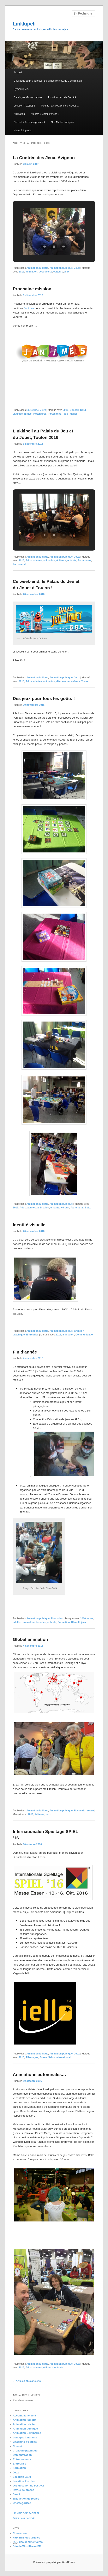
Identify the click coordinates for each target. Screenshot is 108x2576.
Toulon (85, 681)
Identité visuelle (29, 1224)
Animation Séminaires (27, 2432)
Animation (19, 114)
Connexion (20, 2533)
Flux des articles (26, 2537)
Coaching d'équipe (25, 2441)
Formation (57, 1618)
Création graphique (25, 2450)
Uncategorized (22, 2503)
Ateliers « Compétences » (45, 114)
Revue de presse (84, 1810)
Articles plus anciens (27, 2381)
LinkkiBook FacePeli (27, 2513)
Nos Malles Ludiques (62, 122)
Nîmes (27, 413)
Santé (16, 2494)
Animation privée (24, 2424)
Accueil (18, 72)
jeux (66, 271)
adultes (37, 560)
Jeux (77, 267)
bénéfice (41, 1622)
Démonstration (22, 2454)
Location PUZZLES (24, 105)
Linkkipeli (24, 24)
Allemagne (32, 2057)
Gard (83, 410)
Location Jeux (22, 2476)
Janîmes (29, 308)
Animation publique (61, 267)
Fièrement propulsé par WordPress (54, 2562)
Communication (85, 1334)
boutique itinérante (25, 2437)
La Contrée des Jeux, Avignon (44, 157)
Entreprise (32, 410)
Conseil (74, 410)
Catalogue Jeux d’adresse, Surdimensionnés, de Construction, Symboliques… (48, 85)
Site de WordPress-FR (27, 2546)
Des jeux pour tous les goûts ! (44, 698)
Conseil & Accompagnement (29, 122)
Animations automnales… (39, 2074)
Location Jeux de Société (62, 97)
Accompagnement (24, 2415)
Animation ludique (37, 267)
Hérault (65, 1207)
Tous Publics (70, 413)
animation (31, 271)
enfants (71, 560)
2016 (21, 271)
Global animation (30, 1639)
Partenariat (54, 413)
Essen (43, 2057)
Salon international (59, 2057)
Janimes (18, 413)
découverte (45, 271)
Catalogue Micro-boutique (28, 97)
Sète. (88, 1207)
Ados (29, 560)
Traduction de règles (26, 2498)
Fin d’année (25, 1352)
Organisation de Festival (28, 2485)
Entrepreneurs (22, 2459)
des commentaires (28, 2542)
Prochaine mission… (34, 288)
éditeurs (58, 271)
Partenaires (39, 413)
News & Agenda (22, 130)
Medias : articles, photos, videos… (60, 105)
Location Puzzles (24, 2481)
